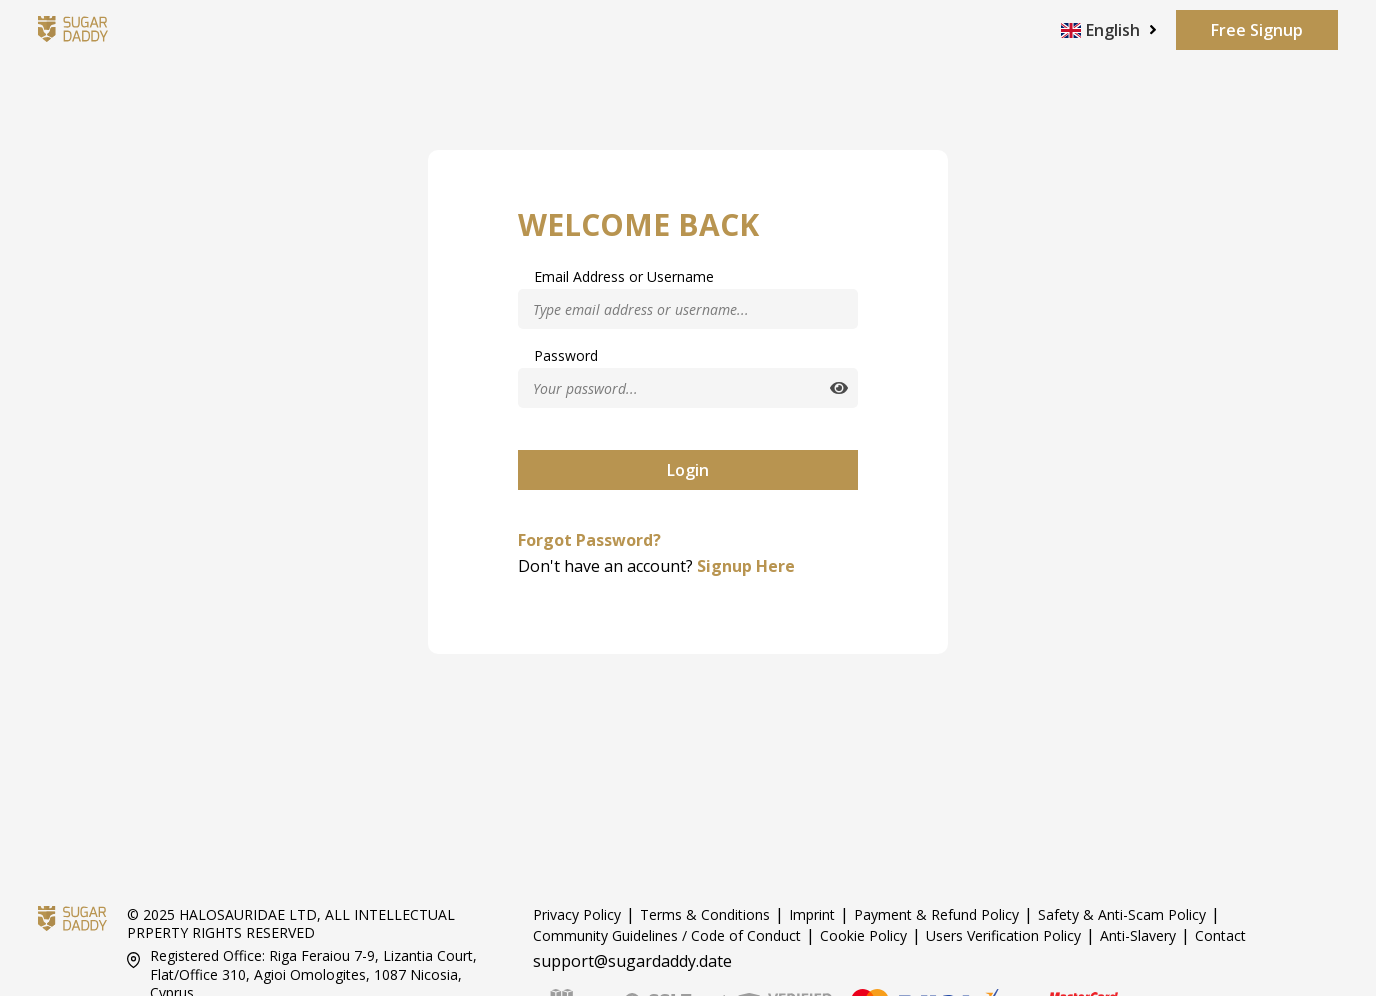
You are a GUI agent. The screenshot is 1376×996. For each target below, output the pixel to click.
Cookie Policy (863, 935)
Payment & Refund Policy (936, 914)
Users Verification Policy (1003, 935)
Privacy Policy (577, 914)
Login (688, 470)
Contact (1220, 935)
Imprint (812, 914)
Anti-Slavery (1138, 935)
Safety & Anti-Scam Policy (1122, 914)
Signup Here (746, 566)
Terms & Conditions (705, 914)
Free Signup (1257, 30)
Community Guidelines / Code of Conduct (667, 935)
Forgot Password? (589, 540)
